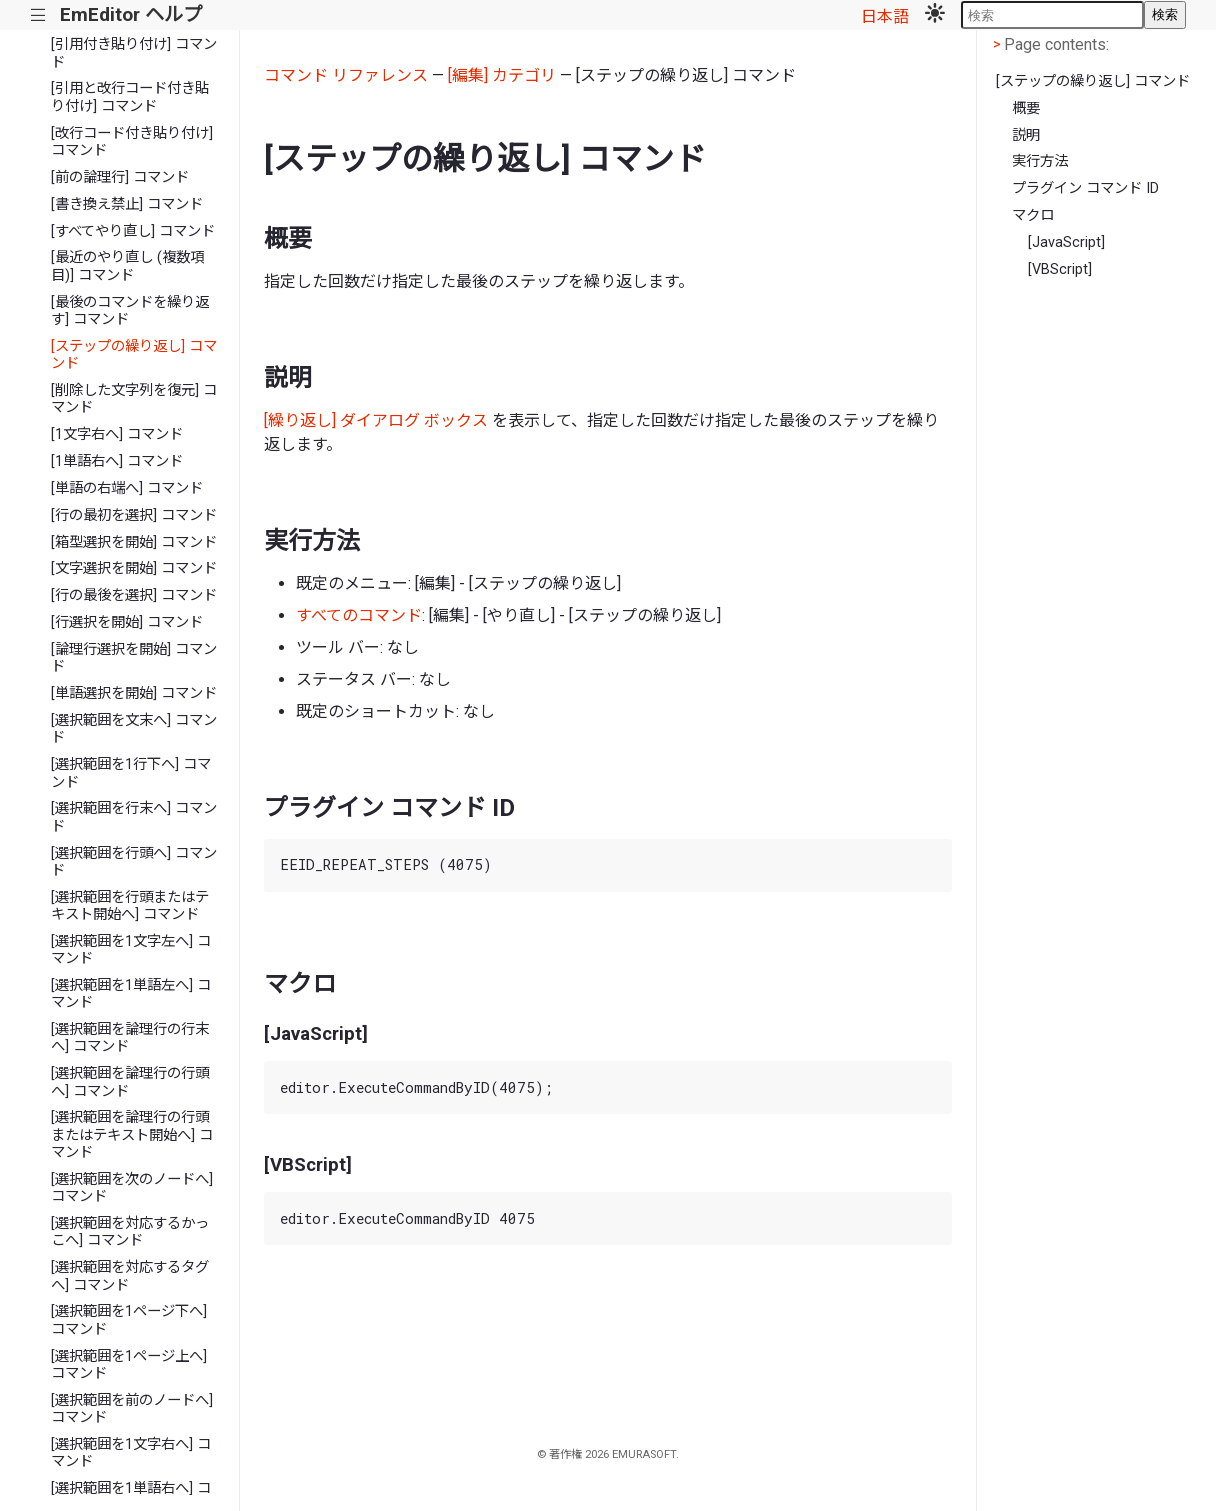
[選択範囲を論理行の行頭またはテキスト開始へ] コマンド (132, 1135)
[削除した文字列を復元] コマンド (134, 399)
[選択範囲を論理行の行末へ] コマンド (130, 1038)
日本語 (885, 16)
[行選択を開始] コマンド (127, 622)
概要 (1026, 108)
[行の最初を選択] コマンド (134, 515)
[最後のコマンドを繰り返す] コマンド (130, 311)
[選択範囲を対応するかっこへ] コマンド (130, 1232)
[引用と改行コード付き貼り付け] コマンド (130, 97)
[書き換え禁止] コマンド (127, 204)
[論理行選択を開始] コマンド (134, 658)
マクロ (1033, 215)
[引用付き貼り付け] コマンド (134, 53)
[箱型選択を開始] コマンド (134, 542)
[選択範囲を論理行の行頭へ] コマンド (130, 1082)
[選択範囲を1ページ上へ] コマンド (129, 1365)
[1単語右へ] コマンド (117, 461)
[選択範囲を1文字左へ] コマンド (131, 950)
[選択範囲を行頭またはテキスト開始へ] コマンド (130, 906)
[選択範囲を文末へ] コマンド (134, 729)
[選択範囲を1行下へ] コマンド (131, 773)
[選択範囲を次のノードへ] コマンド (132, 1188)
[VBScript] (1060, 269)
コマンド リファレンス (346, 75)
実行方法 (1040, 161)
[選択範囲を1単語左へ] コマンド (131, 994)
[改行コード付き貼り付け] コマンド (132, 142)
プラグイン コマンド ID (1085, 188)
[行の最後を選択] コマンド (134, 595)
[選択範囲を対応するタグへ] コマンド (130, 1276)
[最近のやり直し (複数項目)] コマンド (127, 266)
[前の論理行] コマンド (120, 177)
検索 (1165, 14)
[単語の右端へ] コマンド (127, 488)
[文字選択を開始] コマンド (134, 568)
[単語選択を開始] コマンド (134, 693)
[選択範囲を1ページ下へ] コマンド (129, 1320)
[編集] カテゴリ (502, 75)
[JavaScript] (1066, 242)
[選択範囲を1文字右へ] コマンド (131, 1453)
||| (38, 15)
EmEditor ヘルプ (131, 14)
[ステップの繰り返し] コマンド (134, 355)
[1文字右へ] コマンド (117, 434)
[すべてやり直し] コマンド (133, 231)
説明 (1026, 135)
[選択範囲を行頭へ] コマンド (134, 862)
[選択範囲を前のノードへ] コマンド (132, 1409)
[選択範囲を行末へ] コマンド (134, 817)
